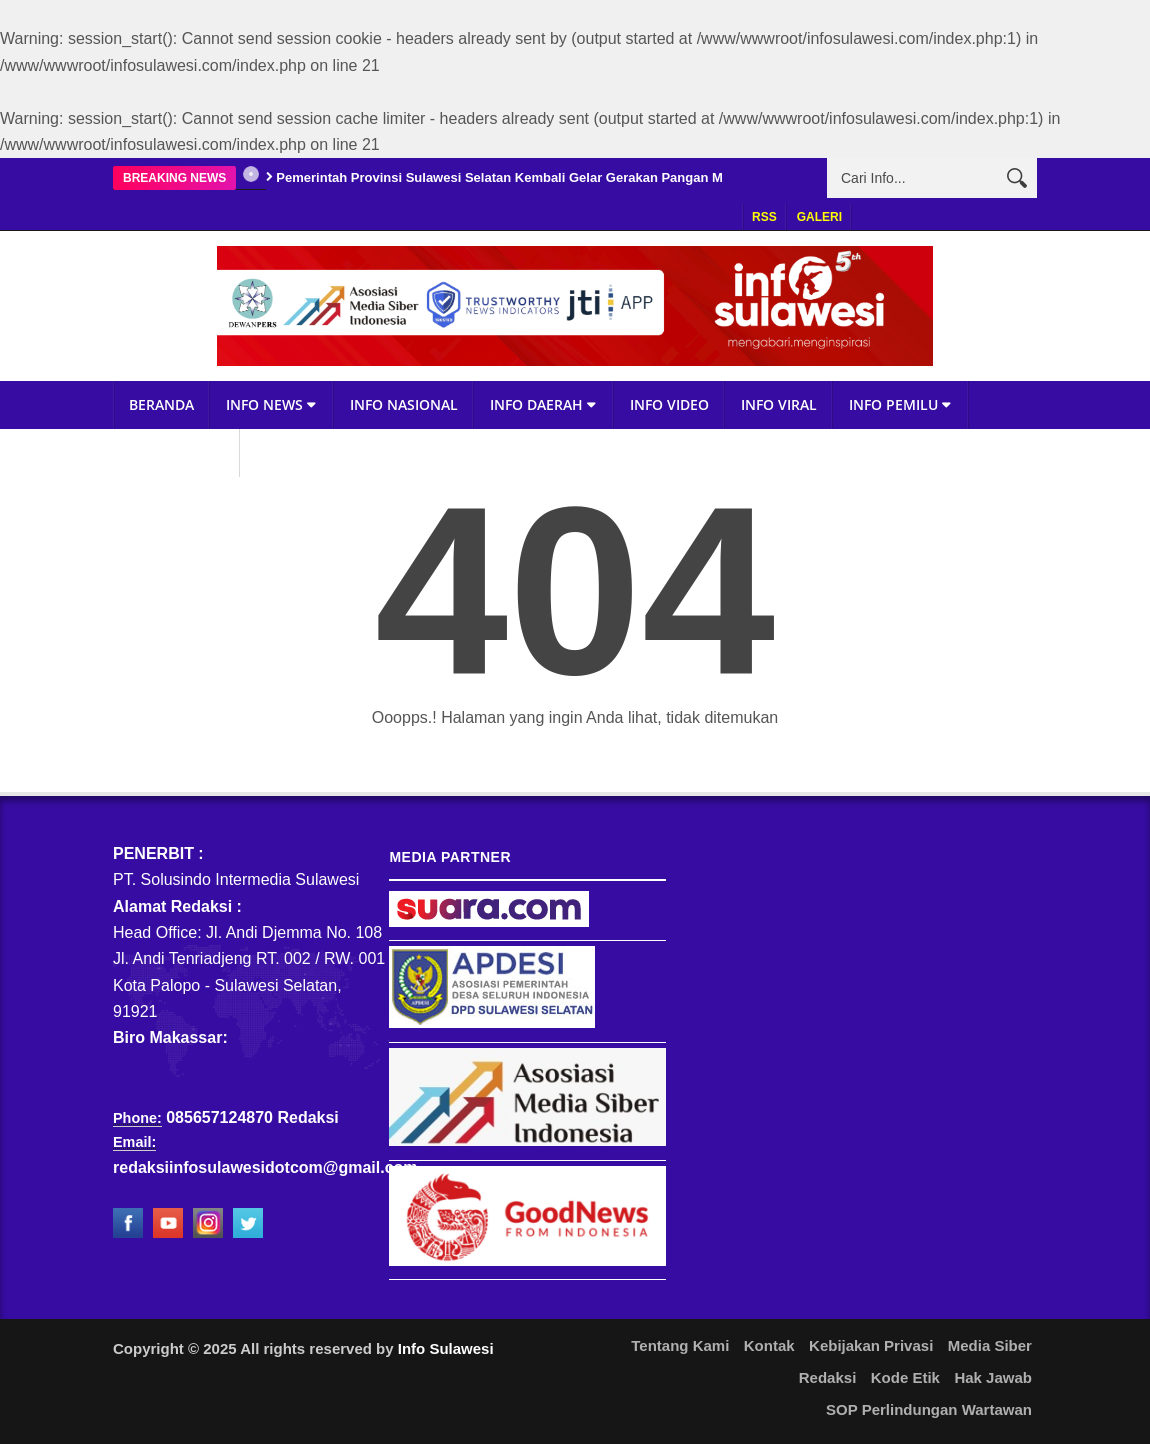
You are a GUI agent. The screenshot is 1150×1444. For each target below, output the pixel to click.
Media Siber (990, 1345)
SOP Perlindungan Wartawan (929, 1409)
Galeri (819, 217)
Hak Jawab (993, 1377)
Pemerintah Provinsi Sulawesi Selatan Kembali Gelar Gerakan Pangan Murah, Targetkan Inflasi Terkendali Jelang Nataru (647, 177)
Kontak (769, 1345)
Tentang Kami (680, 1345)
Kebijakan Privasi (871, 1345)
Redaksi (828, 1377)
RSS (764, 217)
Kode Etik (905, 1377)
